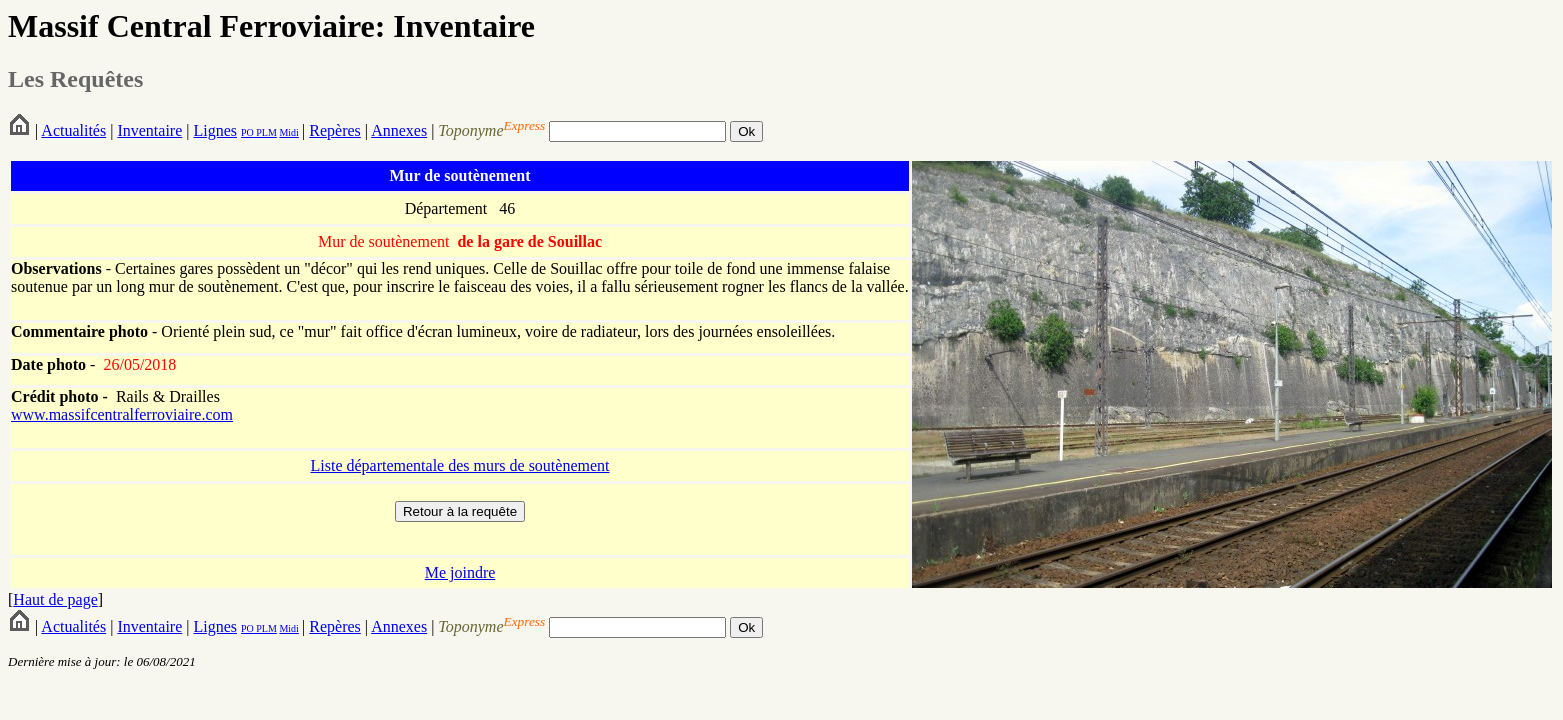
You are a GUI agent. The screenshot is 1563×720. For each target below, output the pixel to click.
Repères (335, 130)
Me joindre (460, 572)
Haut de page (55, 599)
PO (247, 132)
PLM (265, 132)
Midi (288, 132)
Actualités (73, 130)
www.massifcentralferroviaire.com (122, 414)
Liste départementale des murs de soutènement (459, 465)
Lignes (215, 130)
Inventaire (149, 130)
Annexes (399, 130)
